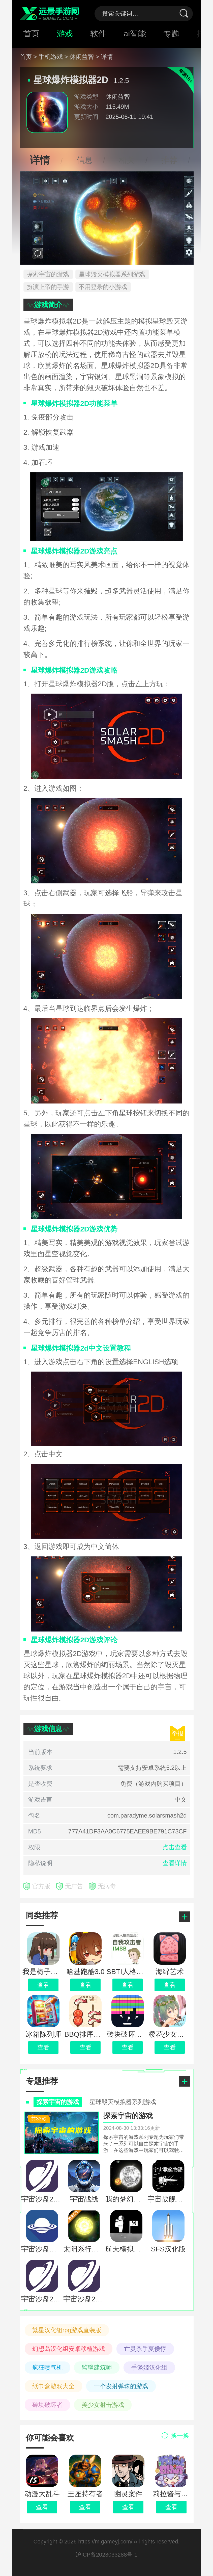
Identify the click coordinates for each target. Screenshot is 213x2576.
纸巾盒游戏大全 (53, 2386)
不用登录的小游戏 (103, 286)
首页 (31, 33)
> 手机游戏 (48, 56)
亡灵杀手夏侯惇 (145, 2348)
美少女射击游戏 (103, 2404)
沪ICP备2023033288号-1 (106, 2555)
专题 (171, 33)
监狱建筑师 (97, 2367)
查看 (42, 2507)
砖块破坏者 (47, 2404)
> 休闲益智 (79, 56)
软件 (98, 33)
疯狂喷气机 (47, 2367)
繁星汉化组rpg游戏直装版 (67, 2330)
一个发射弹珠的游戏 (121, 2386)
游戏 (65, 33)
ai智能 (135, 33)
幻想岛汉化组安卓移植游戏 (68, 2348)
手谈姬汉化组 (149, 2367)
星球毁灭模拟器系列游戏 (112, 274)
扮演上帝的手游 (48, 286)
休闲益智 (118, 96)
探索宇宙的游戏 (48, 274)
